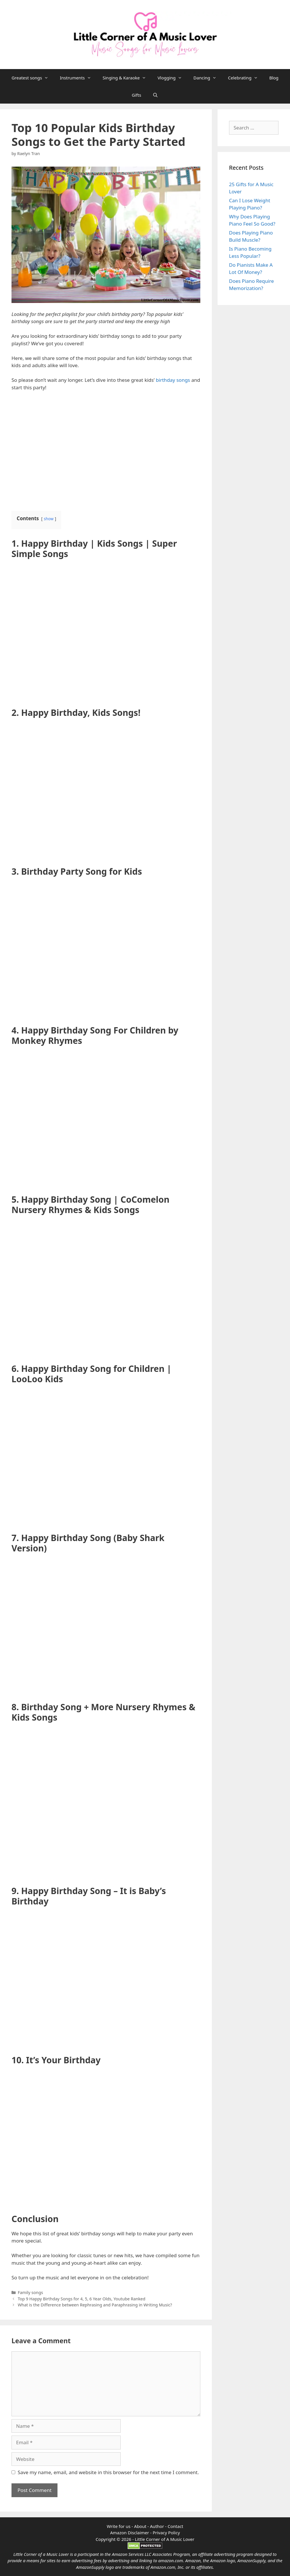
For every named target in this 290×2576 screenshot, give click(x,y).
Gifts (136, 95)
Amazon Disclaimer (129, 2532)
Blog (274, 78)
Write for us (118, 2526)
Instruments (78, 77)
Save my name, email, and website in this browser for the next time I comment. (108, 2472)
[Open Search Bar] (155, 95)
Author (157, 2526)
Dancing (207, 77)
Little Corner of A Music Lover (164, 2539)
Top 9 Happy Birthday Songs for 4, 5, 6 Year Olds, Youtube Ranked (81, 2299)
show (49, 518)
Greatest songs (32, 77)
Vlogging (173, 77)
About (140, 2526)
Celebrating (246, 77)
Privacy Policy (166, 2532)
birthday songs (173, 380)
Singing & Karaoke (127, 77)
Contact (175, 2526)
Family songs (30, 2292)
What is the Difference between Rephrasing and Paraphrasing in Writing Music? (95, 2305)
